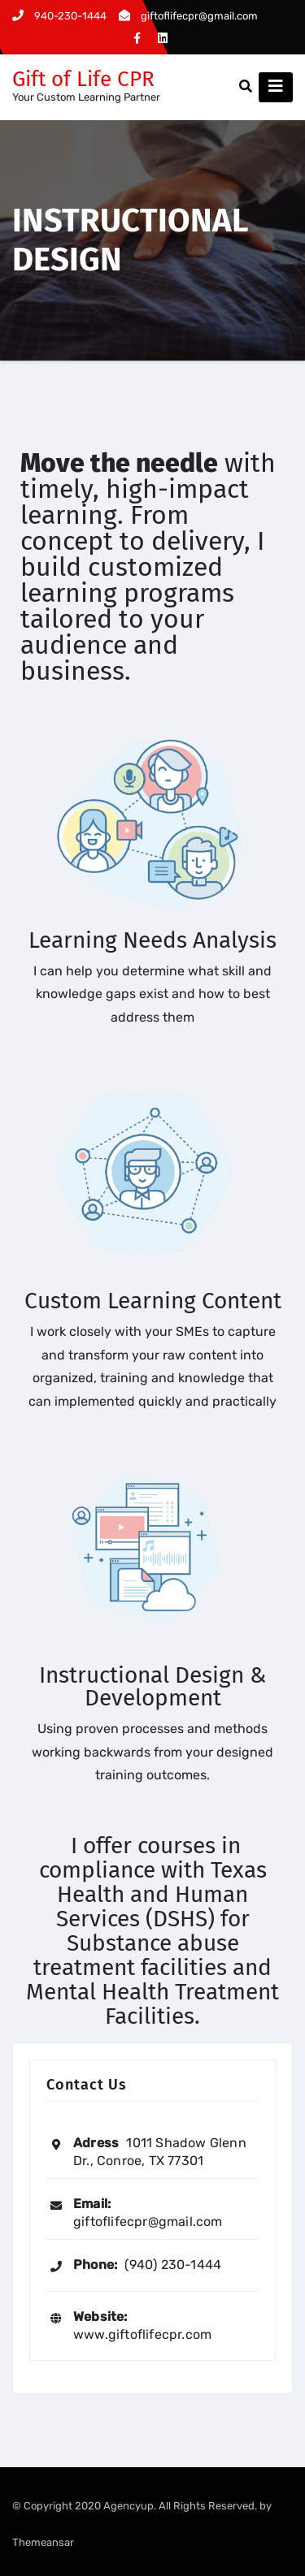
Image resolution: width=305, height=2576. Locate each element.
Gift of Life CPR (83, 79)
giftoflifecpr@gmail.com (188, 16)
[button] (246, 86)
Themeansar (43, 2542)
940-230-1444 (59, 16)
